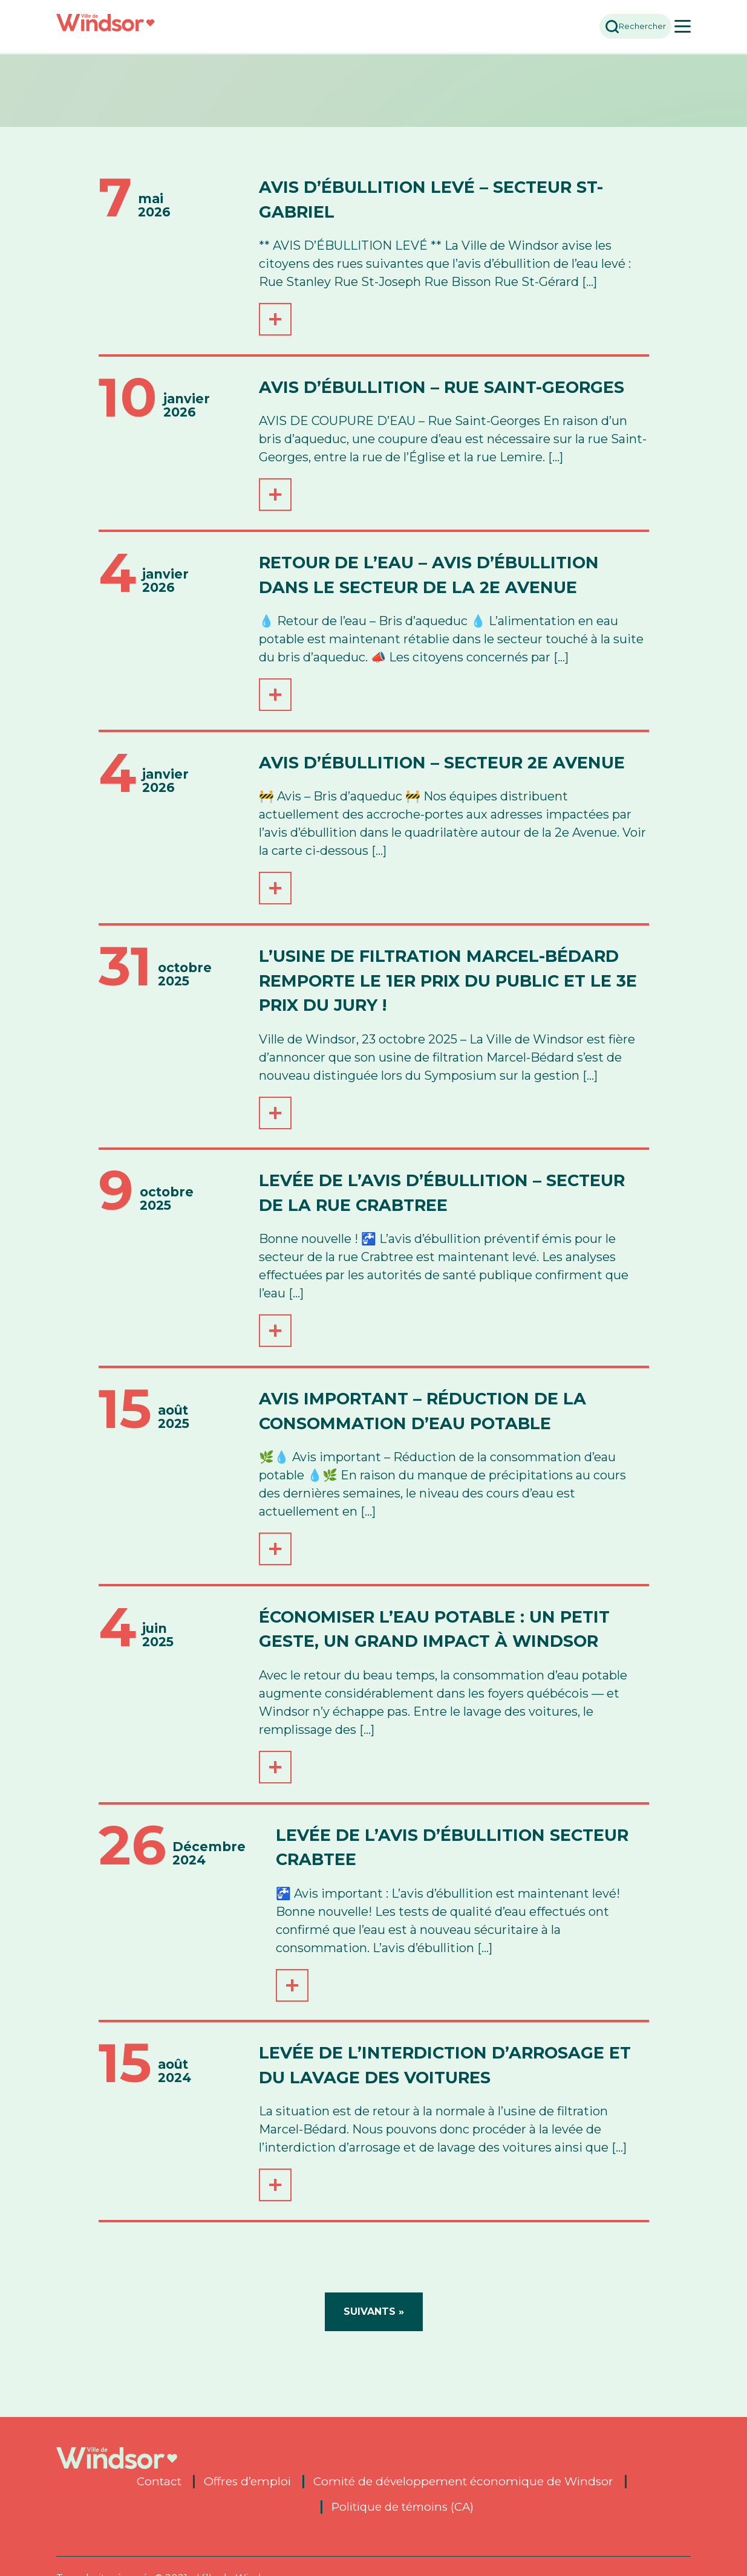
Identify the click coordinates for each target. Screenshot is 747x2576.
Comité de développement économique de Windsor (463, 2481)
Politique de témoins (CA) (402, 2507)
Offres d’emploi (247, 2481)
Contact (159, 2481)
